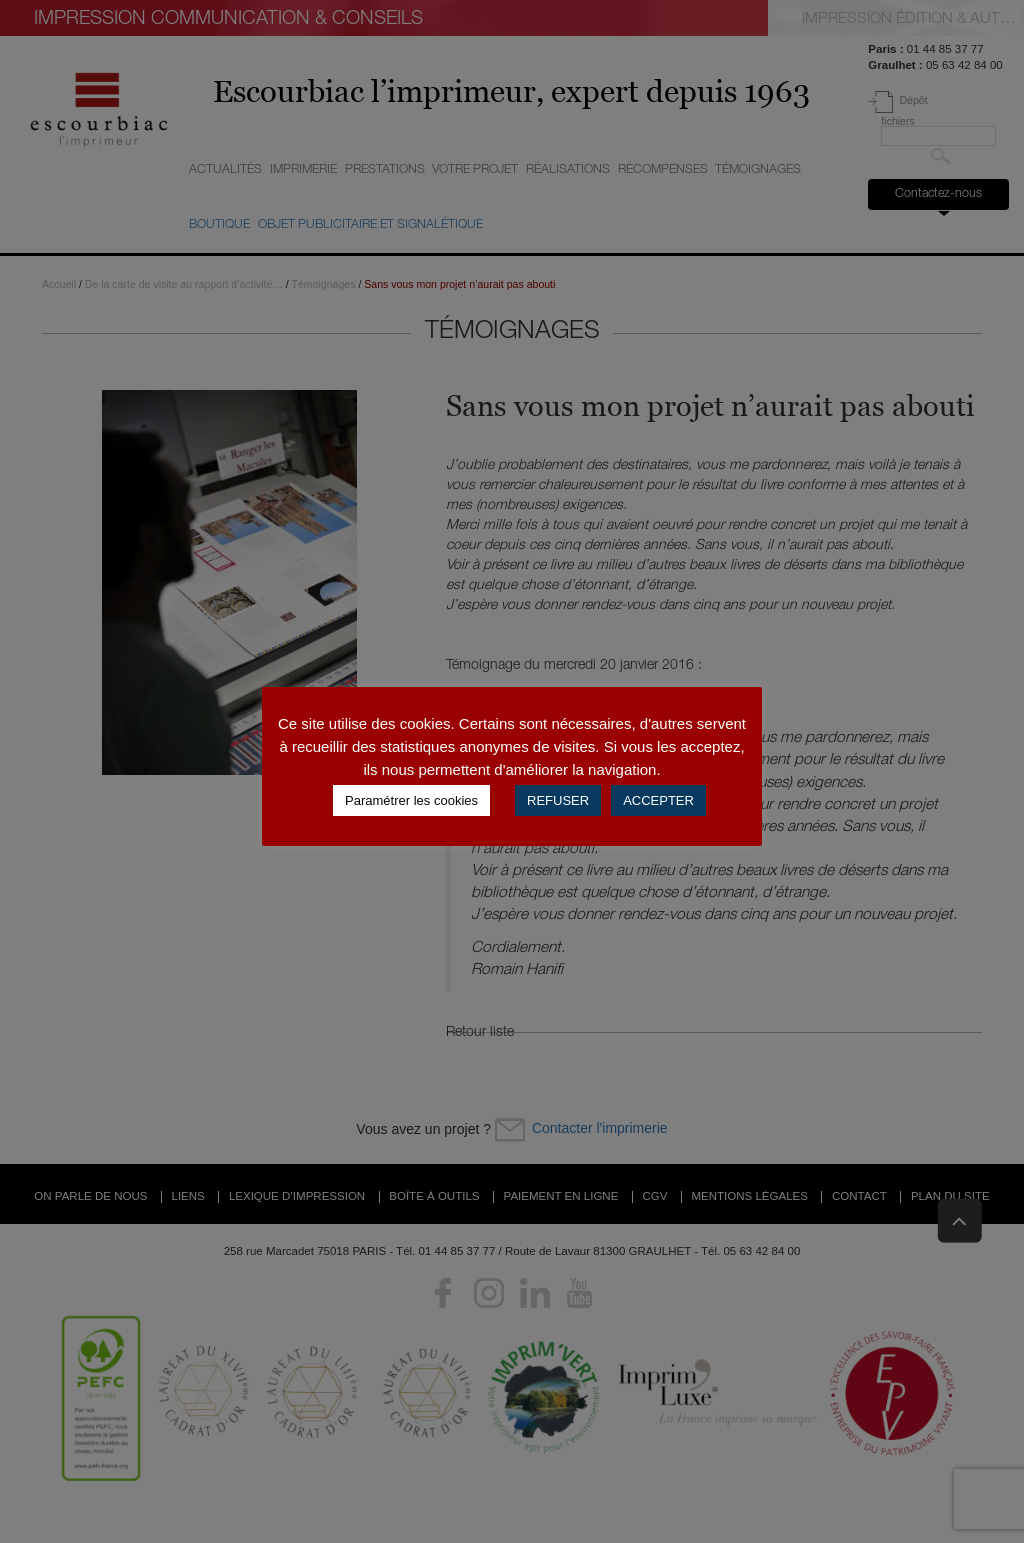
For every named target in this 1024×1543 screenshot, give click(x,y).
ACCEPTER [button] (658, 800)
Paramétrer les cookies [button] (411, 800)
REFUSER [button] (558, 800)
